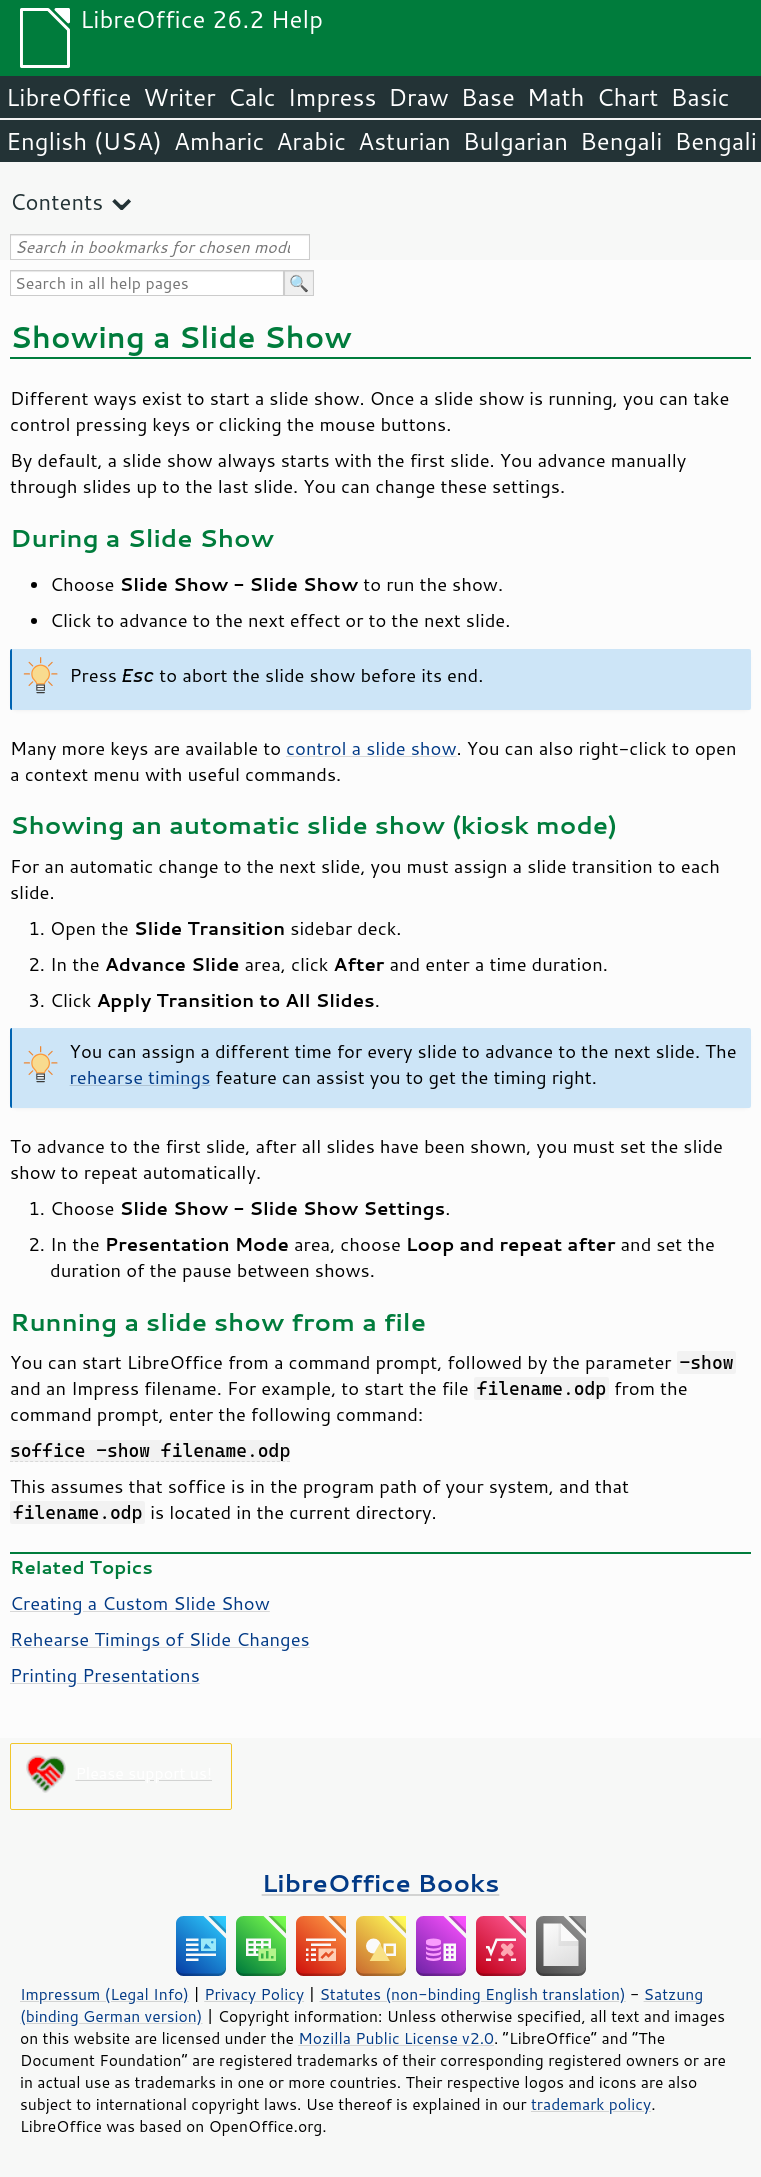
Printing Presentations (105, 1675)
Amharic (219, 141)
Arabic (311, 141)
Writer (179, 97)
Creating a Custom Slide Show (140, 1603)
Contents (56, 201)
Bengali (621, 141)
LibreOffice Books (381, 1882)
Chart (627, 97)
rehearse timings (140, 1077)
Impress (332, 97)
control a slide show (371, 748)
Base (488, 97)
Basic (699, 97)
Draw (418, 97)
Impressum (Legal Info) (104, 1994)
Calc (252, 97)
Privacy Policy (254, 1994)
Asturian (404, 141)
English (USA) (84, 141)
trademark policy (591, 2104)
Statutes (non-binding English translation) (472, 1994)
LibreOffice (68, 97)
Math (556, 97)
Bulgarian (515, 141)
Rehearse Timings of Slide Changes (160, 1639)
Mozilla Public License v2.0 (396, 2038)
